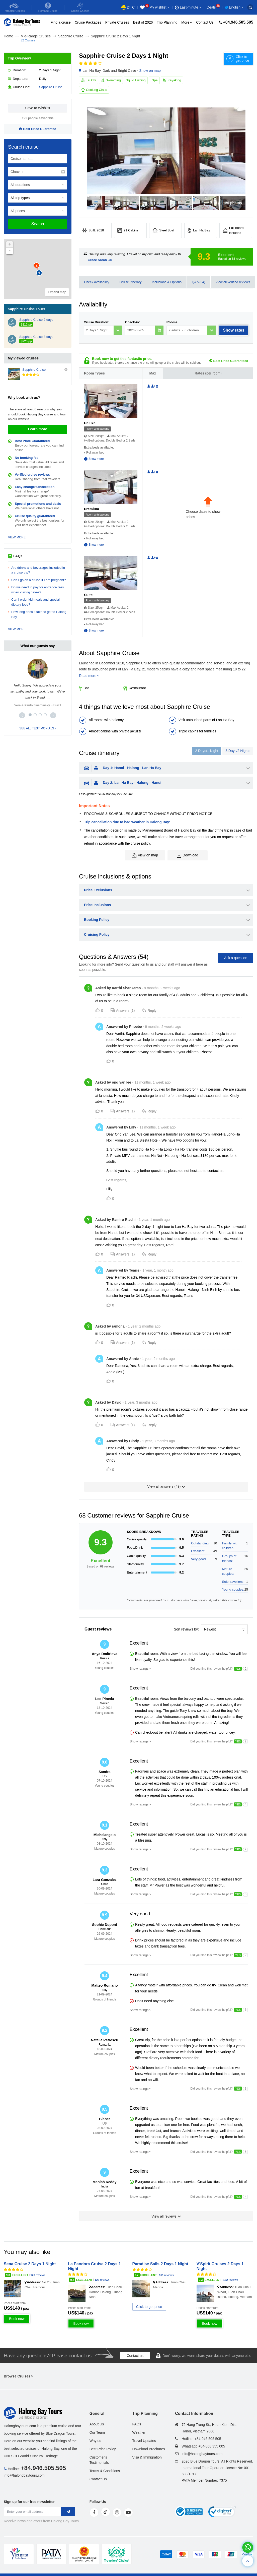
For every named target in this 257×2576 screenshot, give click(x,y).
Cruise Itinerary (130, 282)
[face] (94, 2512)
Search (37, 224)
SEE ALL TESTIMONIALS (37, 728)
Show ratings (139, 1668)
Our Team (97, 2432)
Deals (213, 7)
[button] (22, 715)
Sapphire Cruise (50, 87)
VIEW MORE (17, 537)
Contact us (135, 2356)
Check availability (96, 282)
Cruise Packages (88, 22)
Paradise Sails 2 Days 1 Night (160, 2264)
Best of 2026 (143, 22)
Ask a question (235, 958)
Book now (16, 2319)
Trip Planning (167, 22)
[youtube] (128, 2512)
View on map (145, 855)
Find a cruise (61, 22)
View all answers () (166, 1486)
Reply (149, 1010)
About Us (97, 2424)
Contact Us (204, 22)
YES (238, 1668)
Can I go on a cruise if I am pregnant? (38, 580)
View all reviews (166, 2216)
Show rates (233, 330)
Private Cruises (117, 22)
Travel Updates (144, 2441)
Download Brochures (148, 2449)
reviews (239, 259)
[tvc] (116, 2554)
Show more (96, 459)
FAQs (136, 2424)
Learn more (37, 429)
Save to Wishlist (37, 108)
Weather (138, 2432)
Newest (210, 1629)
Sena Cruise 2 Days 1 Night (30, 2264)
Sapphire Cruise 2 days (36, 320)
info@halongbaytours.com (24, 2475)
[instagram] (116, 2512)
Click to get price (242, 58)
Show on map (150, 71)
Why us (95, 2441)
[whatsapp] (247, 2547)
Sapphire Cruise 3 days (36, 337)
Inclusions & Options (167, 282)
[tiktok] (105, 2511)
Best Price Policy (103, 2449)
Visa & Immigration (146, 2457)
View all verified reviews (233, 282)
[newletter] (68, 2511)
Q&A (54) (198, 282)
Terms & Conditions (105, 2471)
